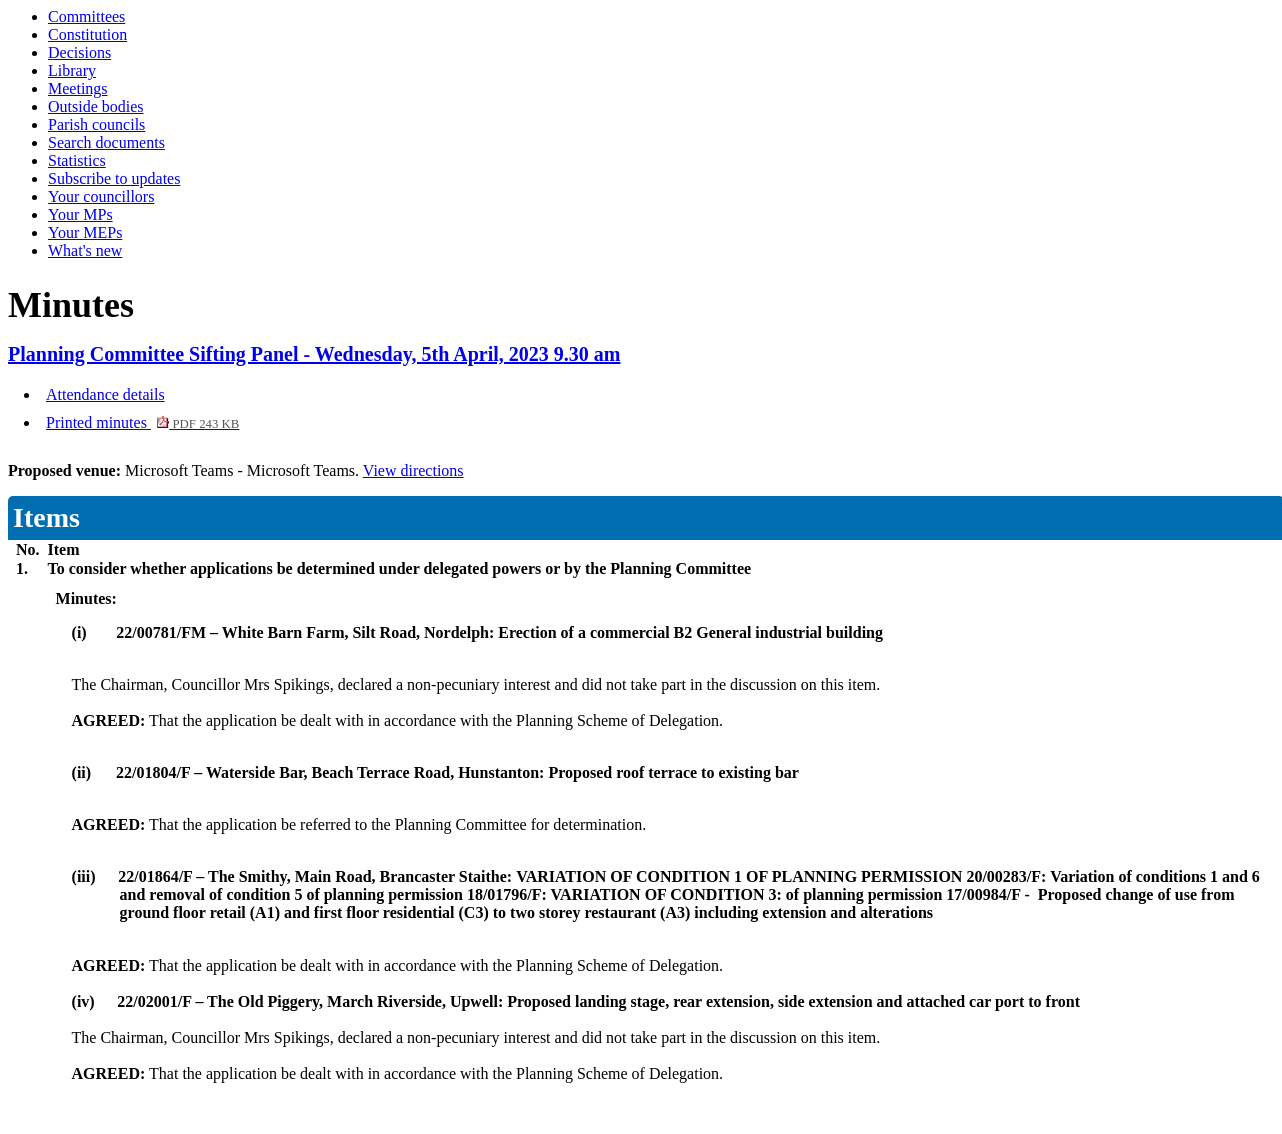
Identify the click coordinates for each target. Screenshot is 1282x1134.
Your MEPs (85, 232)
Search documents (106, 142)
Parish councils (96, 124)
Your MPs (80, 214)
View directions (413, 470)
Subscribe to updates (114, 178)
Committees (86, 16)
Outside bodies (96, 106)
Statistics (77, 160)
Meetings (78, 88)
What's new (85, 250)
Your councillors (101, 196)
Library (72, 70)
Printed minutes (142, 422)
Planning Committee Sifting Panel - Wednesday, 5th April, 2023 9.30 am (314, 354)
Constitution (87, 34)
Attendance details (105, 394)
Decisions (79, 52)
